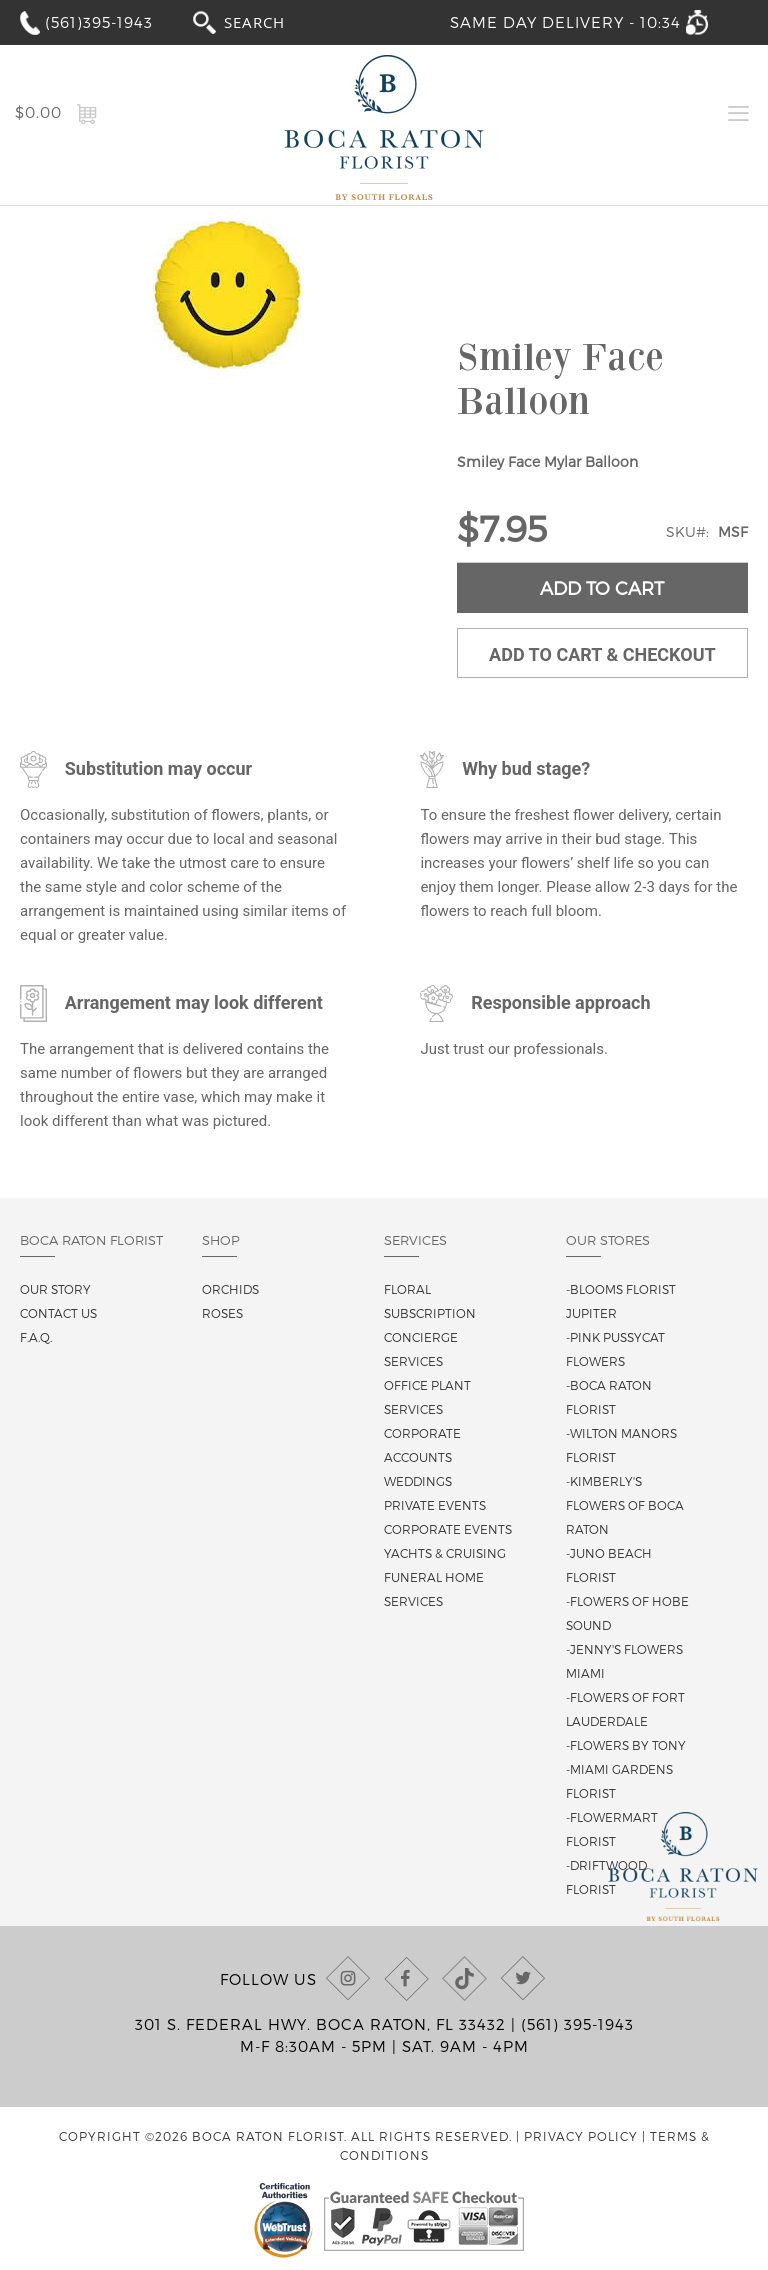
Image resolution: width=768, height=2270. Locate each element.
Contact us (58, 1313)
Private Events (435, 1505)
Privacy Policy (581, 2136)
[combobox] (273, 21)
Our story (55, 1289)
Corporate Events (448, 1529)
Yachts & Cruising (445, 1553)
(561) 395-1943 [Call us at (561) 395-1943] (577, 2024)
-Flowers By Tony (626, 1745)
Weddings (418, 1481)
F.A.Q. (36, 1337)
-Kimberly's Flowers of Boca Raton (625, 1505)
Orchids (230, 1289)
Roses (222, 1313)
